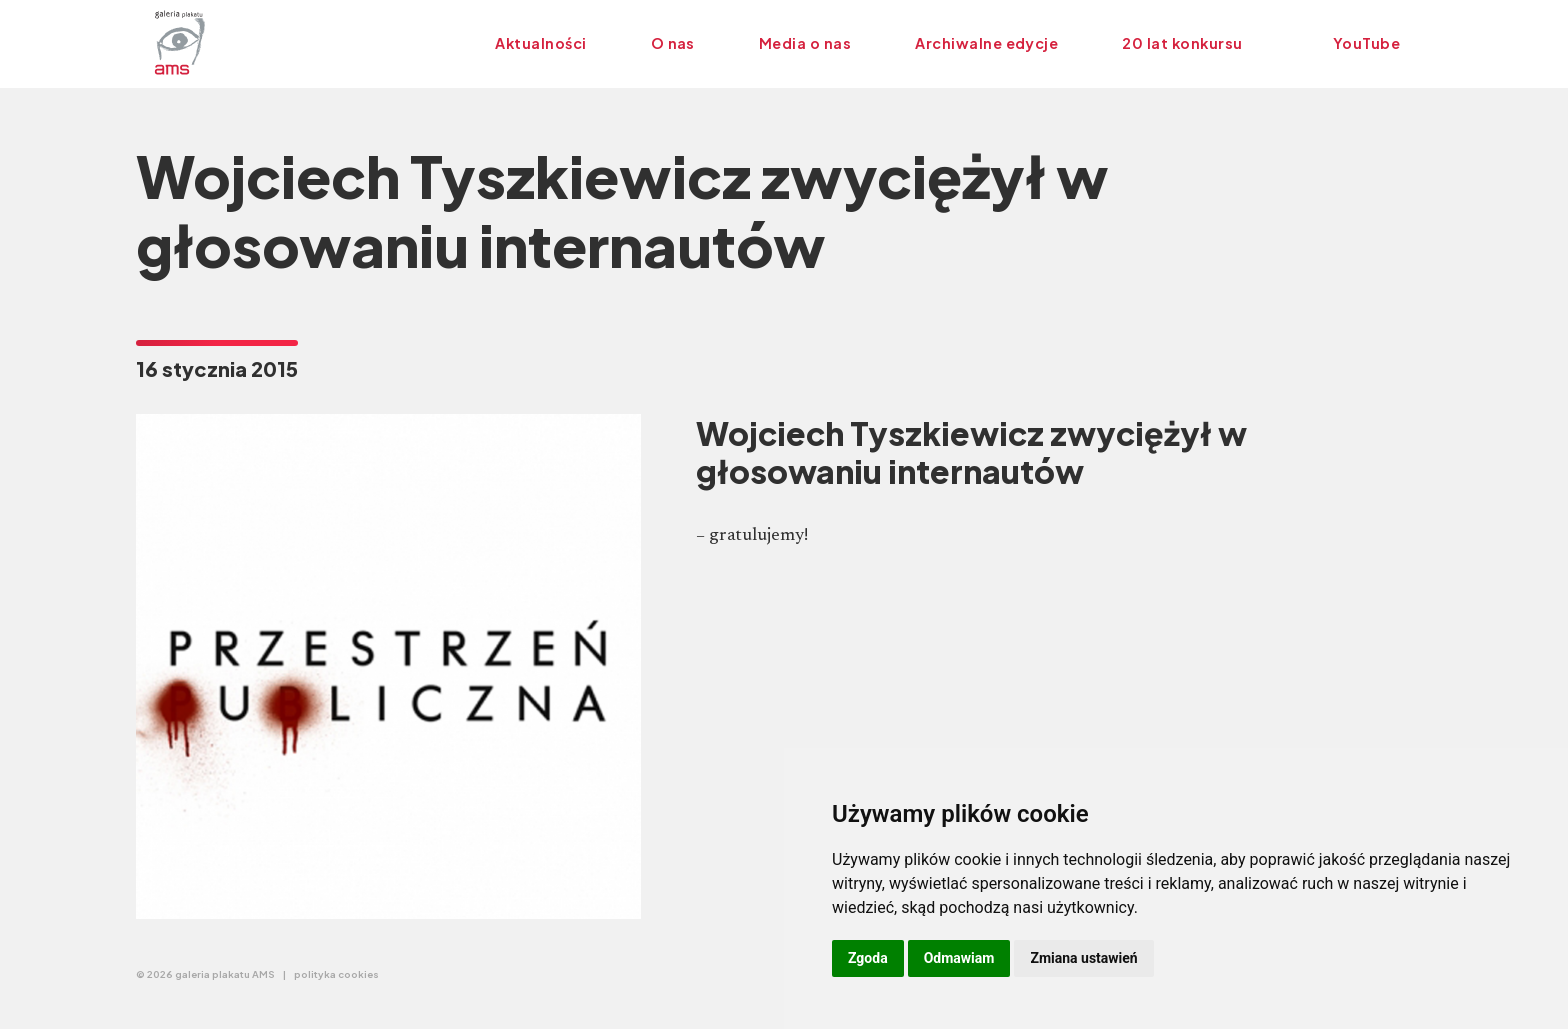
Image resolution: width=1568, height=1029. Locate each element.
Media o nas (805, 43)
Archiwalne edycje (986, 43)
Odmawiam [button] (959, 958)
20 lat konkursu (1182, 43)
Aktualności (540, 43)
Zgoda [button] (868, 958)
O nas (673, 43)
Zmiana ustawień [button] (1083, 958)
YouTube (1366, 43)
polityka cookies (336, 974)
